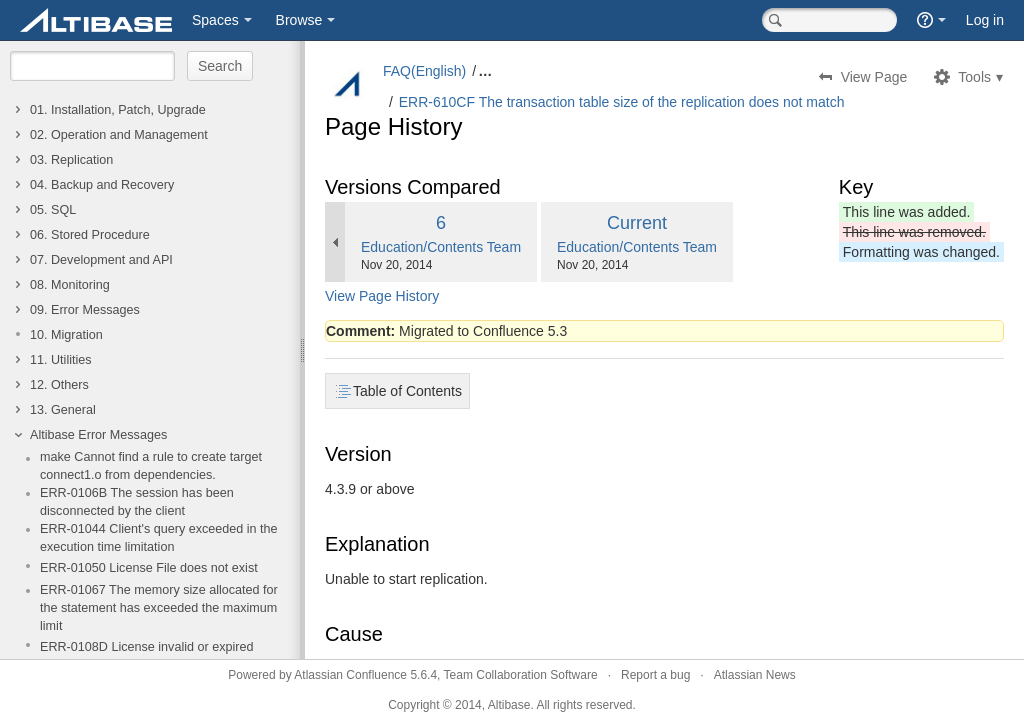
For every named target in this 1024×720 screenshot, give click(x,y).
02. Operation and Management (119, 135)
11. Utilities (61, 360)
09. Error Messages (85, 310)
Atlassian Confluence (350, 675)
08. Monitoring (70, 285)
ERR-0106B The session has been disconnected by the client (137, 502)
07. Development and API (101, 260)
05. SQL (53, 210)
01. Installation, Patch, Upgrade (118, 110)
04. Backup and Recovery (102, 185)
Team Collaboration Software (521, 675)
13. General (63, 410)
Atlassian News (755, 675)
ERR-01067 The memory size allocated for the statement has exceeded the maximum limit (159, 608)
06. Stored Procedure (90, 235)
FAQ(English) (424, 71)
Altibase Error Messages (98, 435)
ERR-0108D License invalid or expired (147, 647)
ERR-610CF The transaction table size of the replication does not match (622, 102)
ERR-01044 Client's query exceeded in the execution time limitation (159, 538)
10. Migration (66, 335)
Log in (985, 20)
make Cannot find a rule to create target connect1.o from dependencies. (151, 466)
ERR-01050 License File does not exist (149, 568)
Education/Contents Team (441, 247)
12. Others (59, 385)
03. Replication (71, 160)
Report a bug (655, 675)
